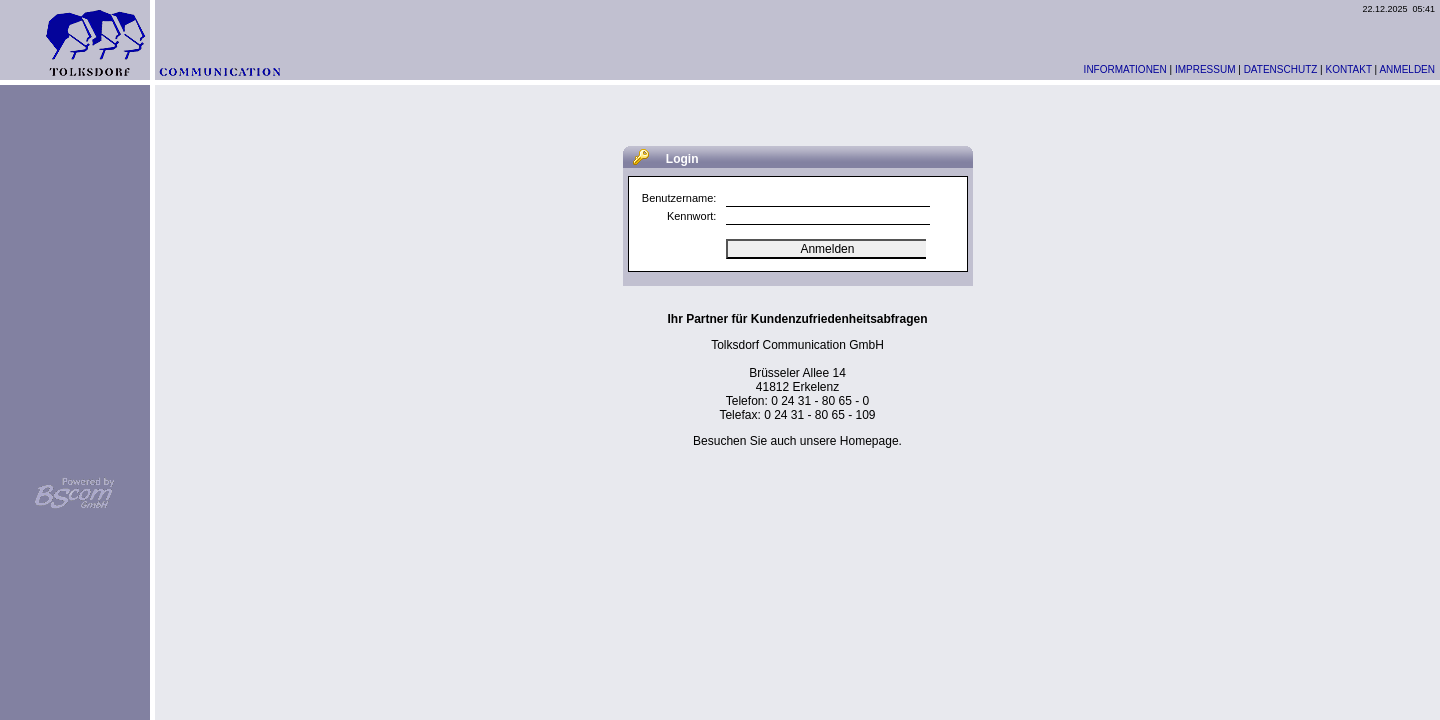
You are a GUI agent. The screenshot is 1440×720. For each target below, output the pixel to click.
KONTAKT (1349, 69)
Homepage (869, 441)
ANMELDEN (1407, 69)
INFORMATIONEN (1125, 69)
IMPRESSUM (1205, 69)
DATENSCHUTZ (1281, 69)
